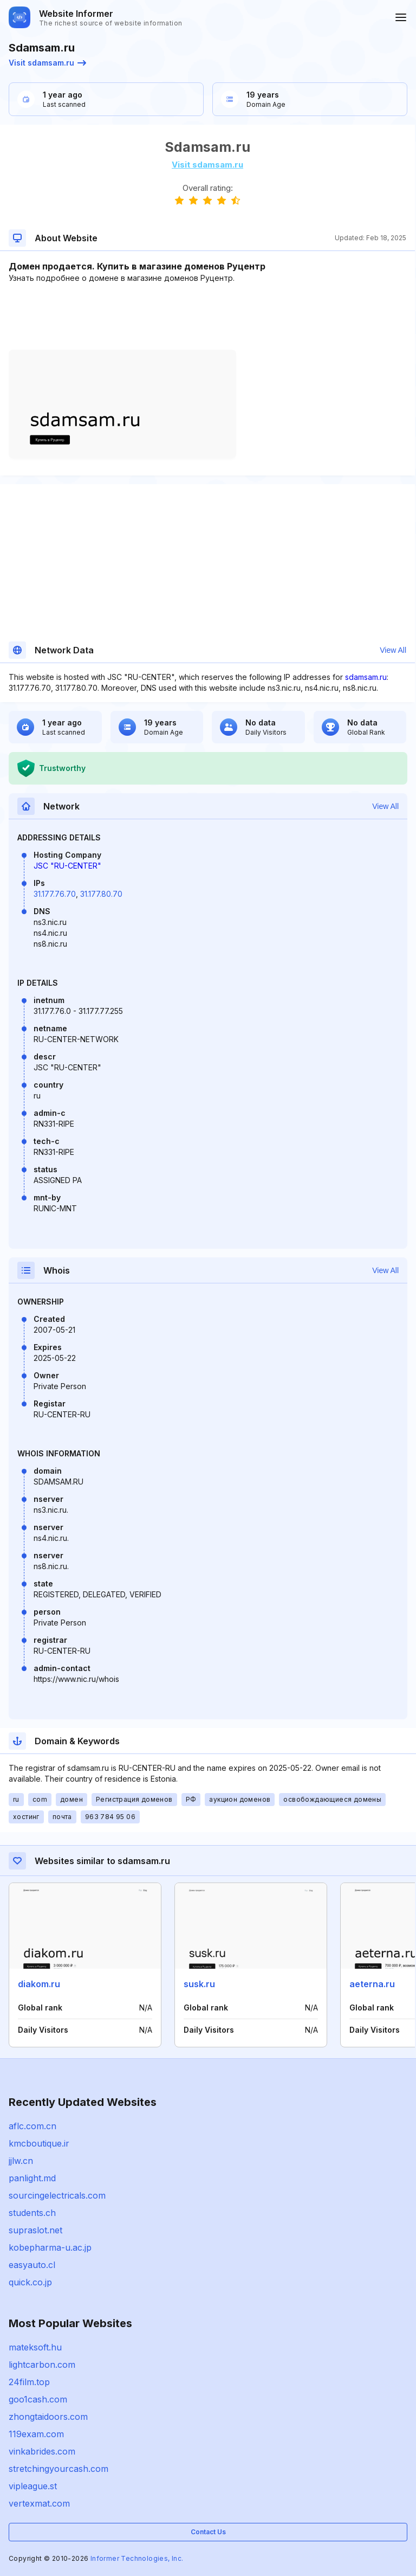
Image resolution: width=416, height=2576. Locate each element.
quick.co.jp (30, 2282)
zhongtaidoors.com (48, 2416)
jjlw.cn (21, 2160)
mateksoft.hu (35, 2347)
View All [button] (393, 650)
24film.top (29, 2381)
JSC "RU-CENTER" (67, 865)
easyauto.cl (32, 2264)
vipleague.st (33, 2486)
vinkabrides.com (42, 2451)
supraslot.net (35, 2230)
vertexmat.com (39, 2503)
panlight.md (32, 2178)
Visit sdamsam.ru (47, 62)
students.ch (32, 2212)
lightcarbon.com (42, 2364)
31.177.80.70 (101, 893)
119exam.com (36, 2434)
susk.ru (199, 1983)
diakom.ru (39, 1983)
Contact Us (208, 2532)
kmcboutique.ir (39, 2143)
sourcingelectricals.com (57, 2195)
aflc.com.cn (32, 2126)
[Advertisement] (207, 317)
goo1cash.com (38, 2399)
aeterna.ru (372, 1983)
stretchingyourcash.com (58, 2468)
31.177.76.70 (55, 893)
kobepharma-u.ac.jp (50, 2247)
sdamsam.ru (366, 677)
